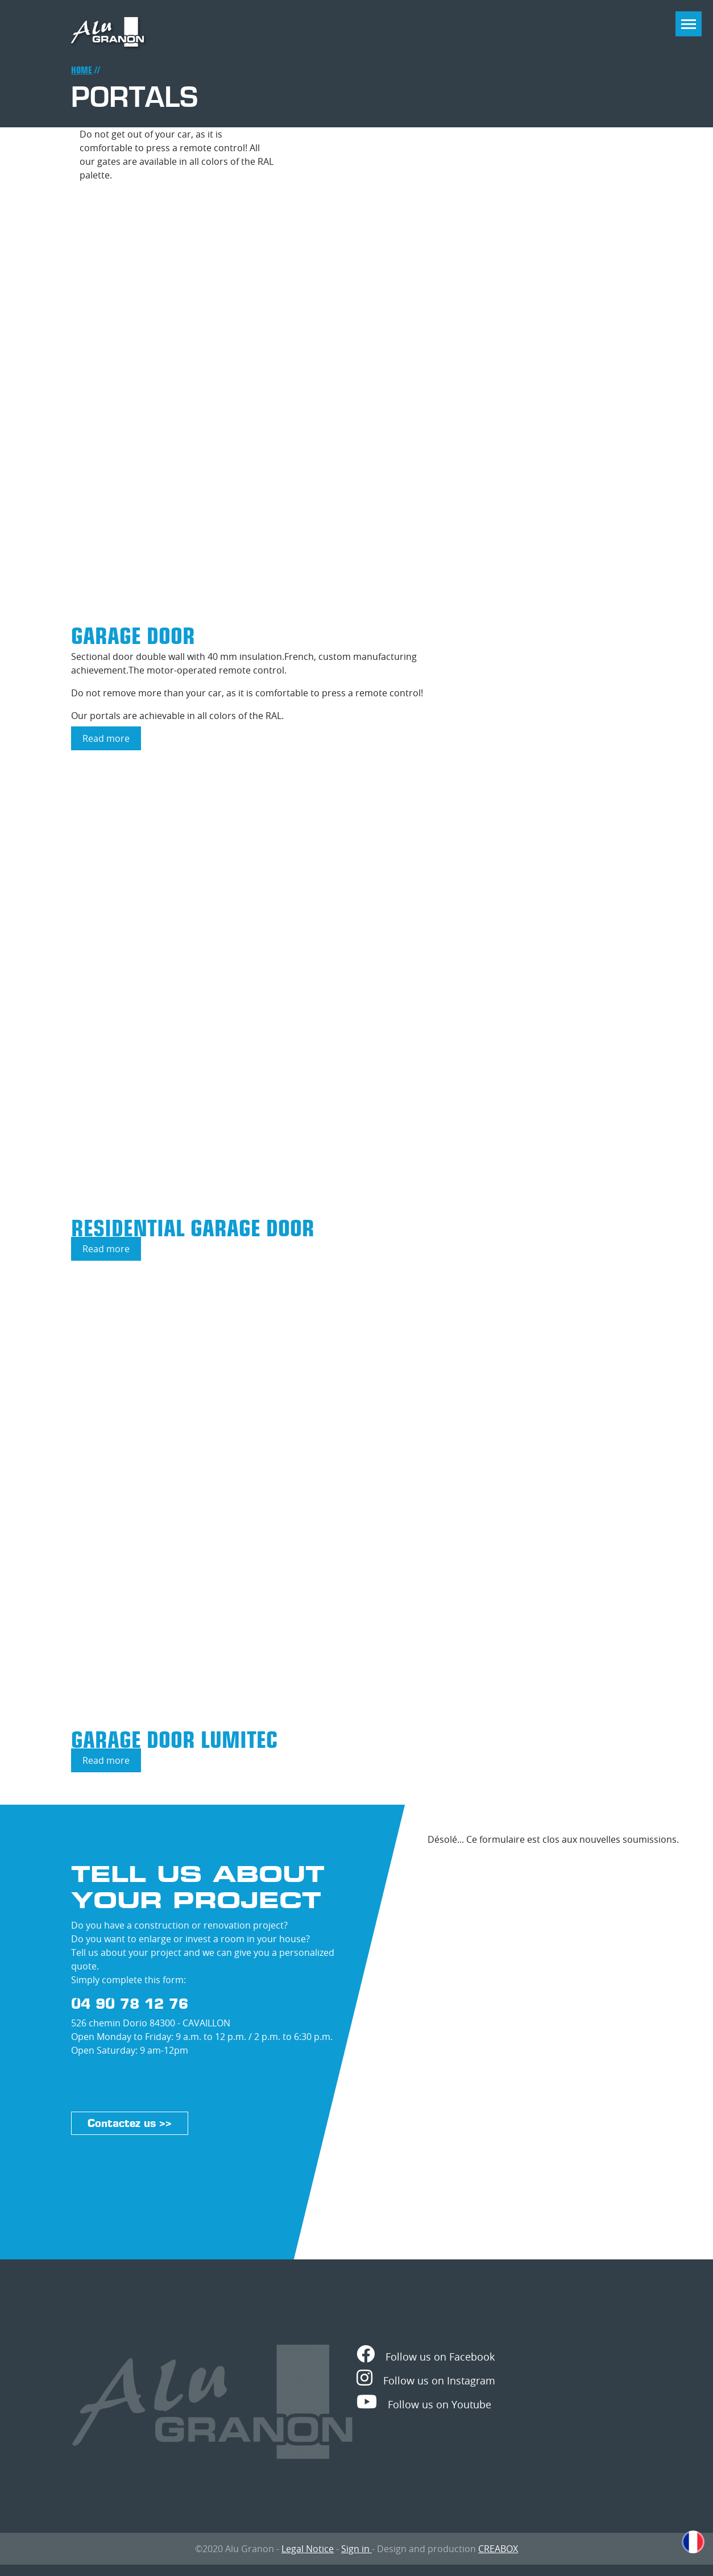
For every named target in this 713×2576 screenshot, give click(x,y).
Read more (111, 741)
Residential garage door (192, 1228)
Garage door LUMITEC (174, 1740)
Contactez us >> (130, 2123)
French (693, 2542)
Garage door (133, 636)
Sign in (356, 2548)
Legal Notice (307, 2548)
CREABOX (498, 2548)
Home (81, 70)
